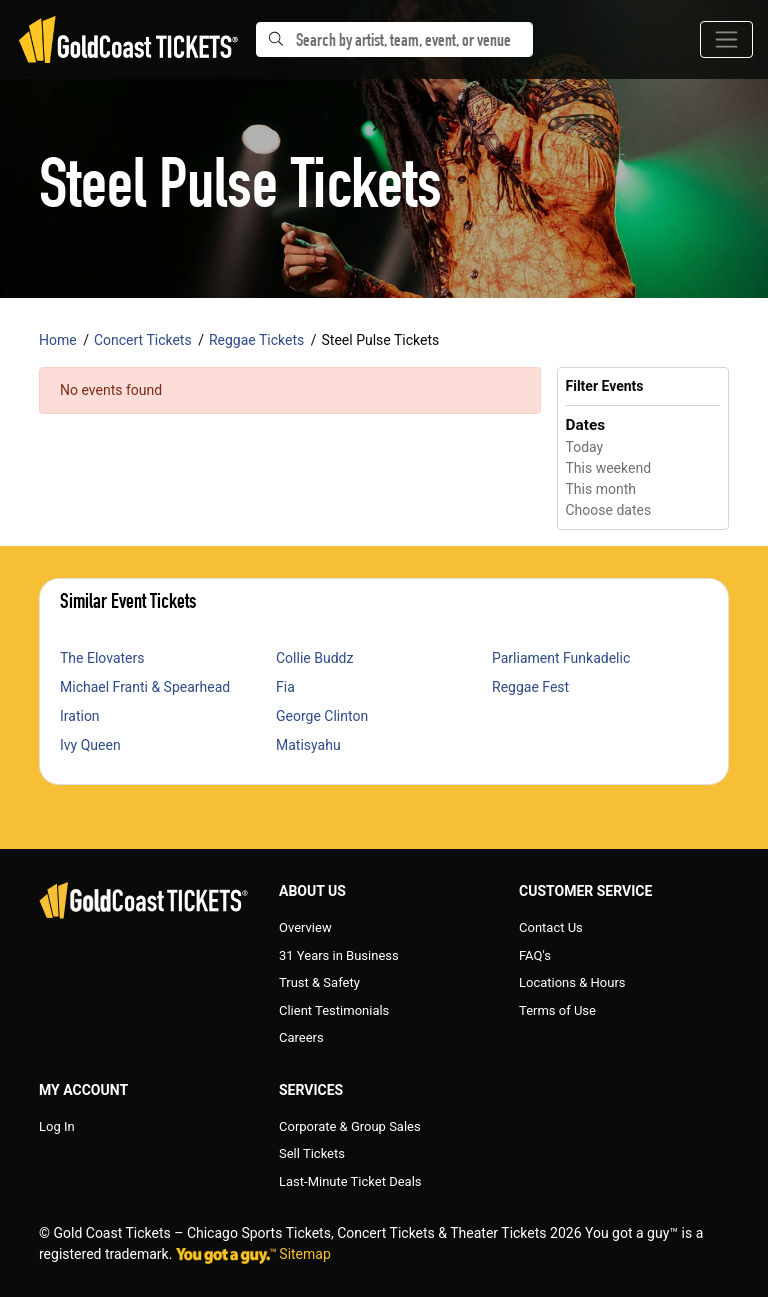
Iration (80, 716)
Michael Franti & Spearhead (145, 687)
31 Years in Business (339, 955)
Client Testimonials (334, 1010)
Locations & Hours (572, 982)
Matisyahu (308, 745)
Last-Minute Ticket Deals (350, 1181)
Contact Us (551, 927)
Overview (305, 927)
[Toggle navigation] (726, 39)
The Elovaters (102, 658)
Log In (57, 1126)
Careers (301, 1037)
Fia (285, 687)
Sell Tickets (312, 1153)
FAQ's (535, 955)
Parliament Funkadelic (561, 658)
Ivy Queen (90, 745)
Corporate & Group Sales (350, 1126)
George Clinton (322, 716)
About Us (312, 891)
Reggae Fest (530, 687)
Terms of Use (557, 1010)
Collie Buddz (314, 658)
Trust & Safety (319, 982)
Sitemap (304, 1254)
